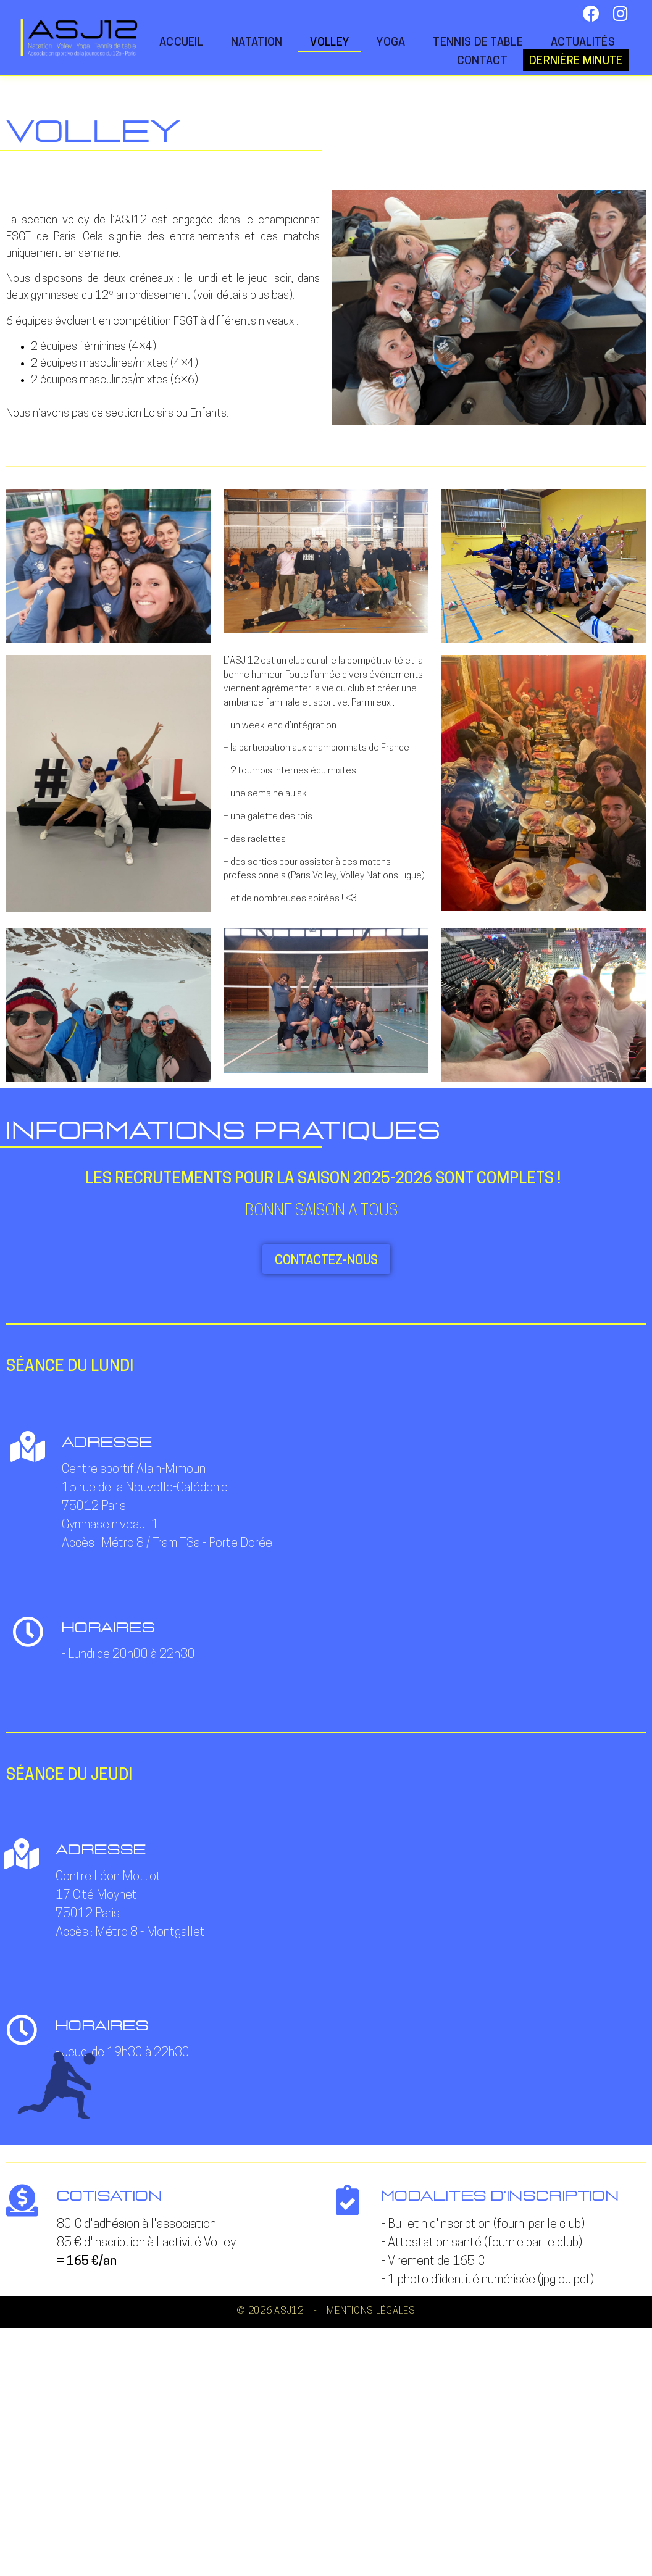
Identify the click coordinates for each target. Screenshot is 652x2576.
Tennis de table (478, 43)
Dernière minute (576, 61)
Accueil (181, 43)
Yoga (391, 43)
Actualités (583, 43)
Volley (329, 43)
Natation (256, 43)
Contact (482, 61)
